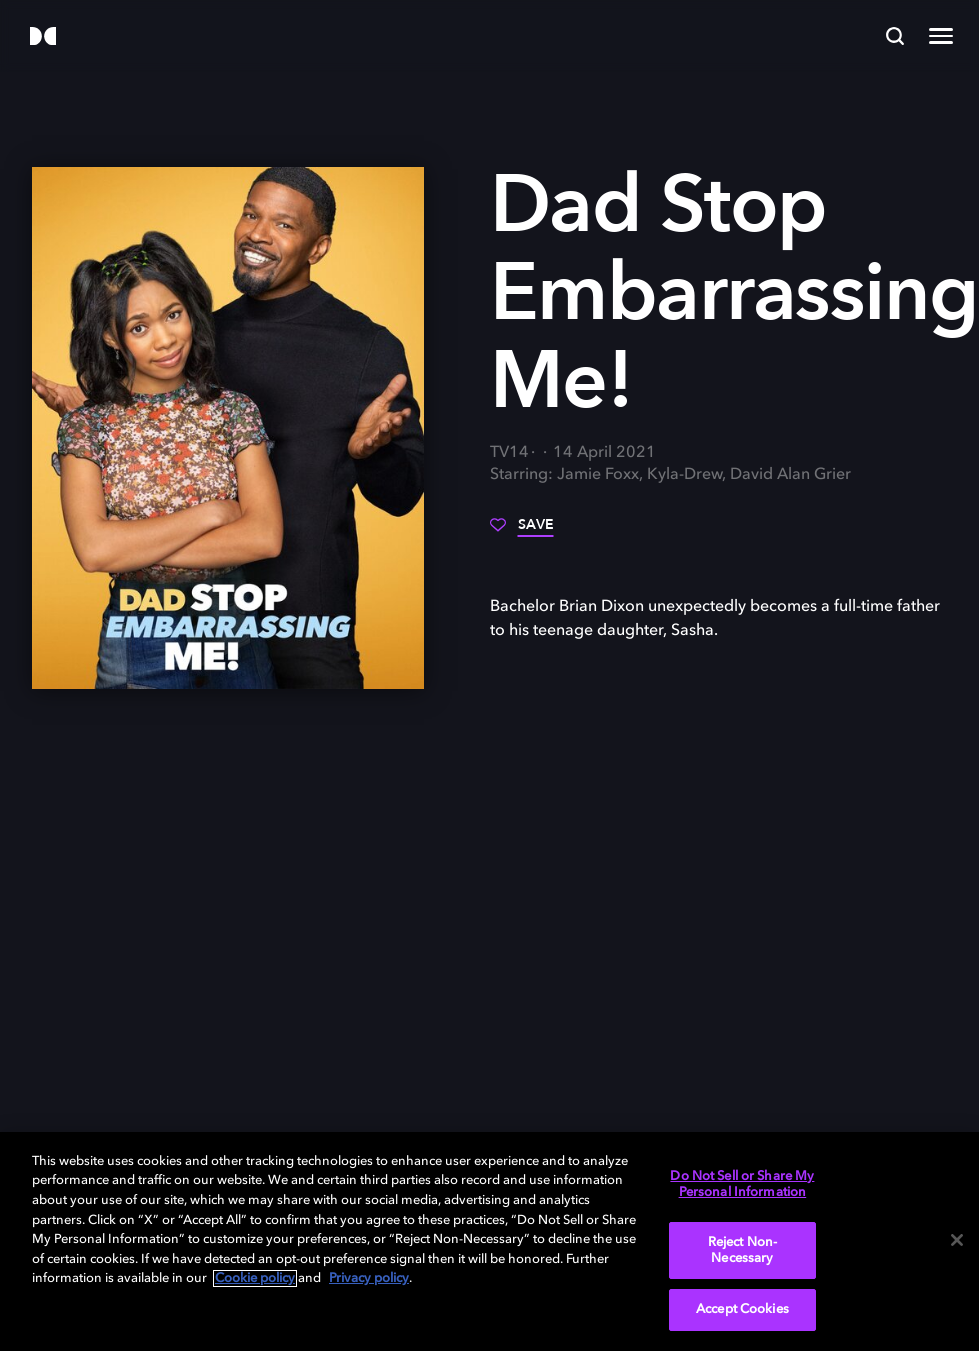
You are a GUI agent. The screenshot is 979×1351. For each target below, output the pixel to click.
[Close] (957, 1240)
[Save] (522, 532)
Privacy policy (369, 1278)
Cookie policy (255, 1278)
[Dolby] (43, 37)
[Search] (895, 36)
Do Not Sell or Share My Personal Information (742, 1184)
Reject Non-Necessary (742, 1250)
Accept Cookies (742, 1309)
